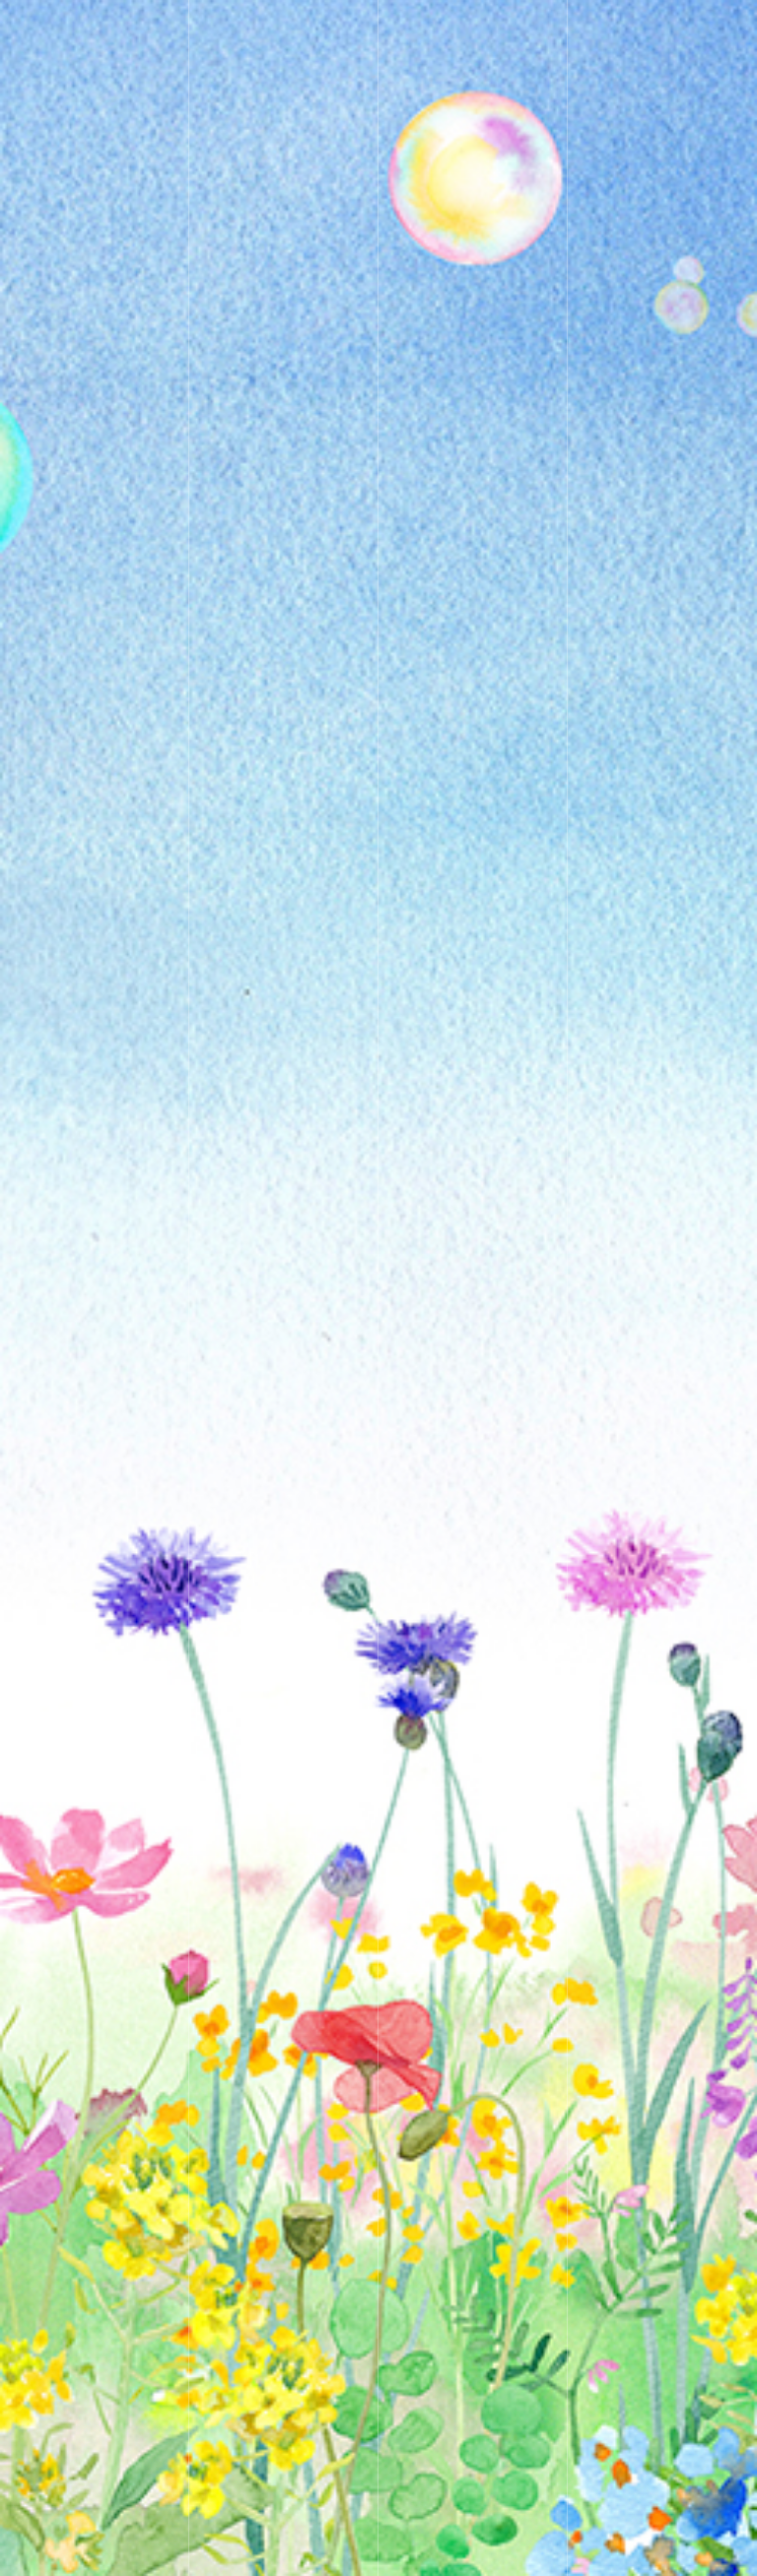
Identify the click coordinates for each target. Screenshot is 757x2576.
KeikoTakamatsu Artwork (194, 29)
